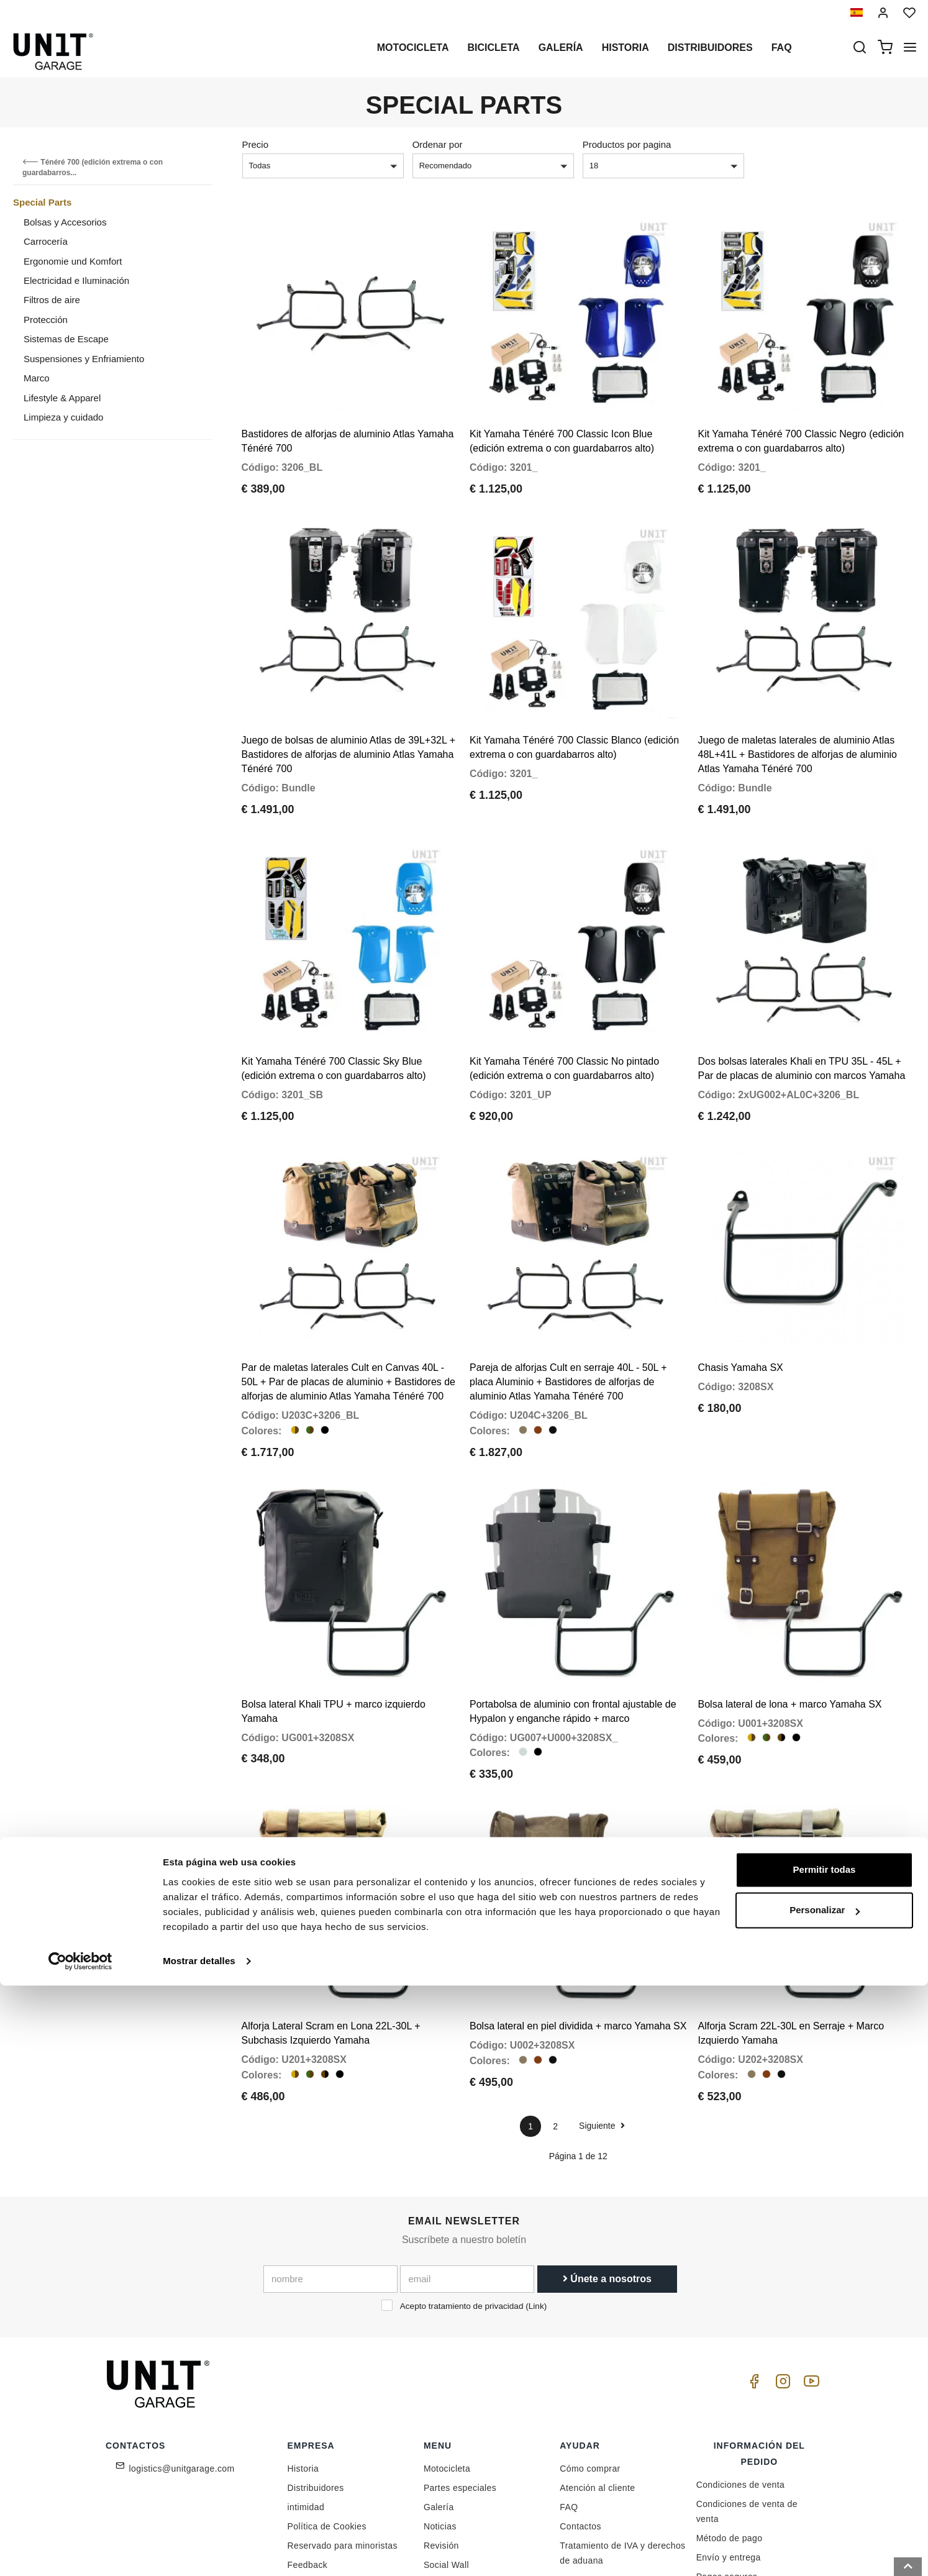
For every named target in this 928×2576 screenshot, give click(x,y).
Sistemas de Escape (66, 339)
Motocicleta (413, 47)
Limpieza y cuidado (63, 417)
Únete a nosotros (607, 2135)
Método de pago (729, 2395)
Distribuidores (710, 47)
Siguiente (602, 1982)
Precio (255, 144)
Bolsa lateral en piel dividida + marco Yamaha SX (578, 1883)
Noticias (440, 2383)
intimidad (306, 2364)
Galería (561, 47)
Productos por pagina (627, 144)
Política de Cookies (327, 2383)
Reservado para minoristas (343, 2403)
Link (536, 2162)
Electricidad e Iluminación (76, 280)
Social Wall (446, 2422)
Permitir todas (824, 2460)
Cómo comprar (590, 2326)
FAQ (569, 2364)
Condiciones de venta (740, 2342)
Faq (781, 47)
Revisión (441, 2403)
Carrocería (46, 241)
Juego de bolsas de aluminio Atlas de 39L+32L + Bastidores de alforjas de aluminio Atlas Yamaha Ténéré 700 (349, 707)
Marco (37, 378)
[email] (467, 2135)
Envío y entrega (728, 2414)
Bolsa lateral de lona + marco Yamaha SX (790, 1585)
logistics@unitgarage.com (182, 2326)
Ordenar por (437, 144)
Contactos (580, 2383)
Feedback (308, 2422)
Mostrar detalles (199, 2551)
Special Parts (42, 202)
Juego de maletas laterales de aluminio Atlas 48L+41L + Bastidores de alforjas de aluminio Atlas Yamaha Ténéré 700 (798, 707)
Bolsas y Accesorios (65, 222)
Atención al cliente (597, 2345)
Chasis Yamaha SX (740, 1272)
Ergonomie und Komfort (73, 261)
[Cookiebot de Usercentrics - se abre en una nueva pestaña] (80, 2551)
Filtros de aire (52, 299)
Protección (46, 319)
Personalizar (824, 2500)
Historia (625, 47)
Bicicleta (493, 47)
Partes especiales (460, 2345)
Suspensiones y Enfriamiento (84, 358)
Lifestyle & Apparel (62, 398)
